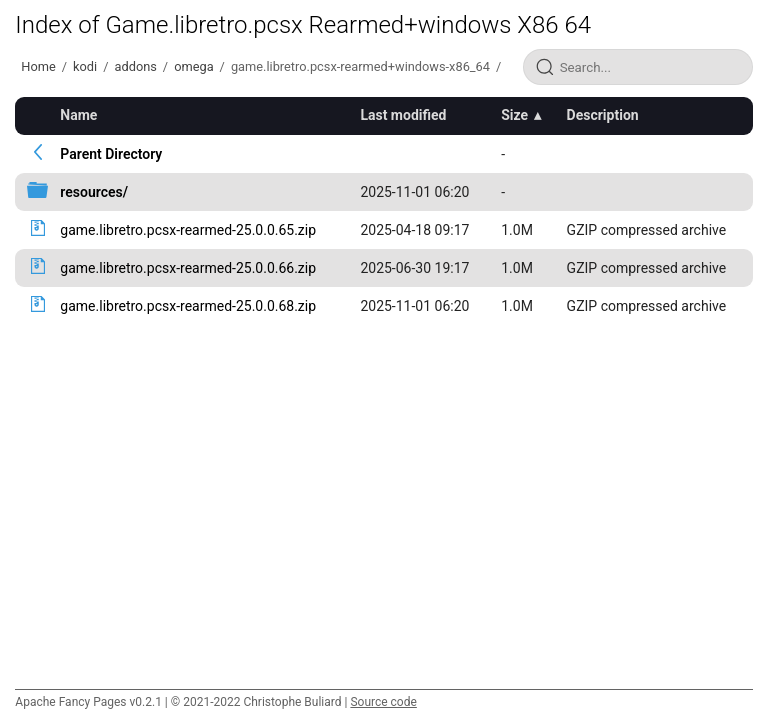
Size (514, 115)
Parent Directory (111, 154)
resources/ (94, 192)
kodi (85, 66)
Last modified (403, 115)
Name (78, 115)
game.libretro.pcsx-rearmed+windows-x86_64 (360, 66)
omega (193, 66)
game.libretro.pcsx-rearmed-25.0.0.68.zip (188, 306)
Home (38, 66)
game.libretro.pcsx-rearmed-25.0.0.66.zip (188, 268)
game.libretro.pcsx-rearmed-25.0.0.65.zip (188, 230)
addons (135, 66)
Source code (383, 702)
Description (603, 115)
